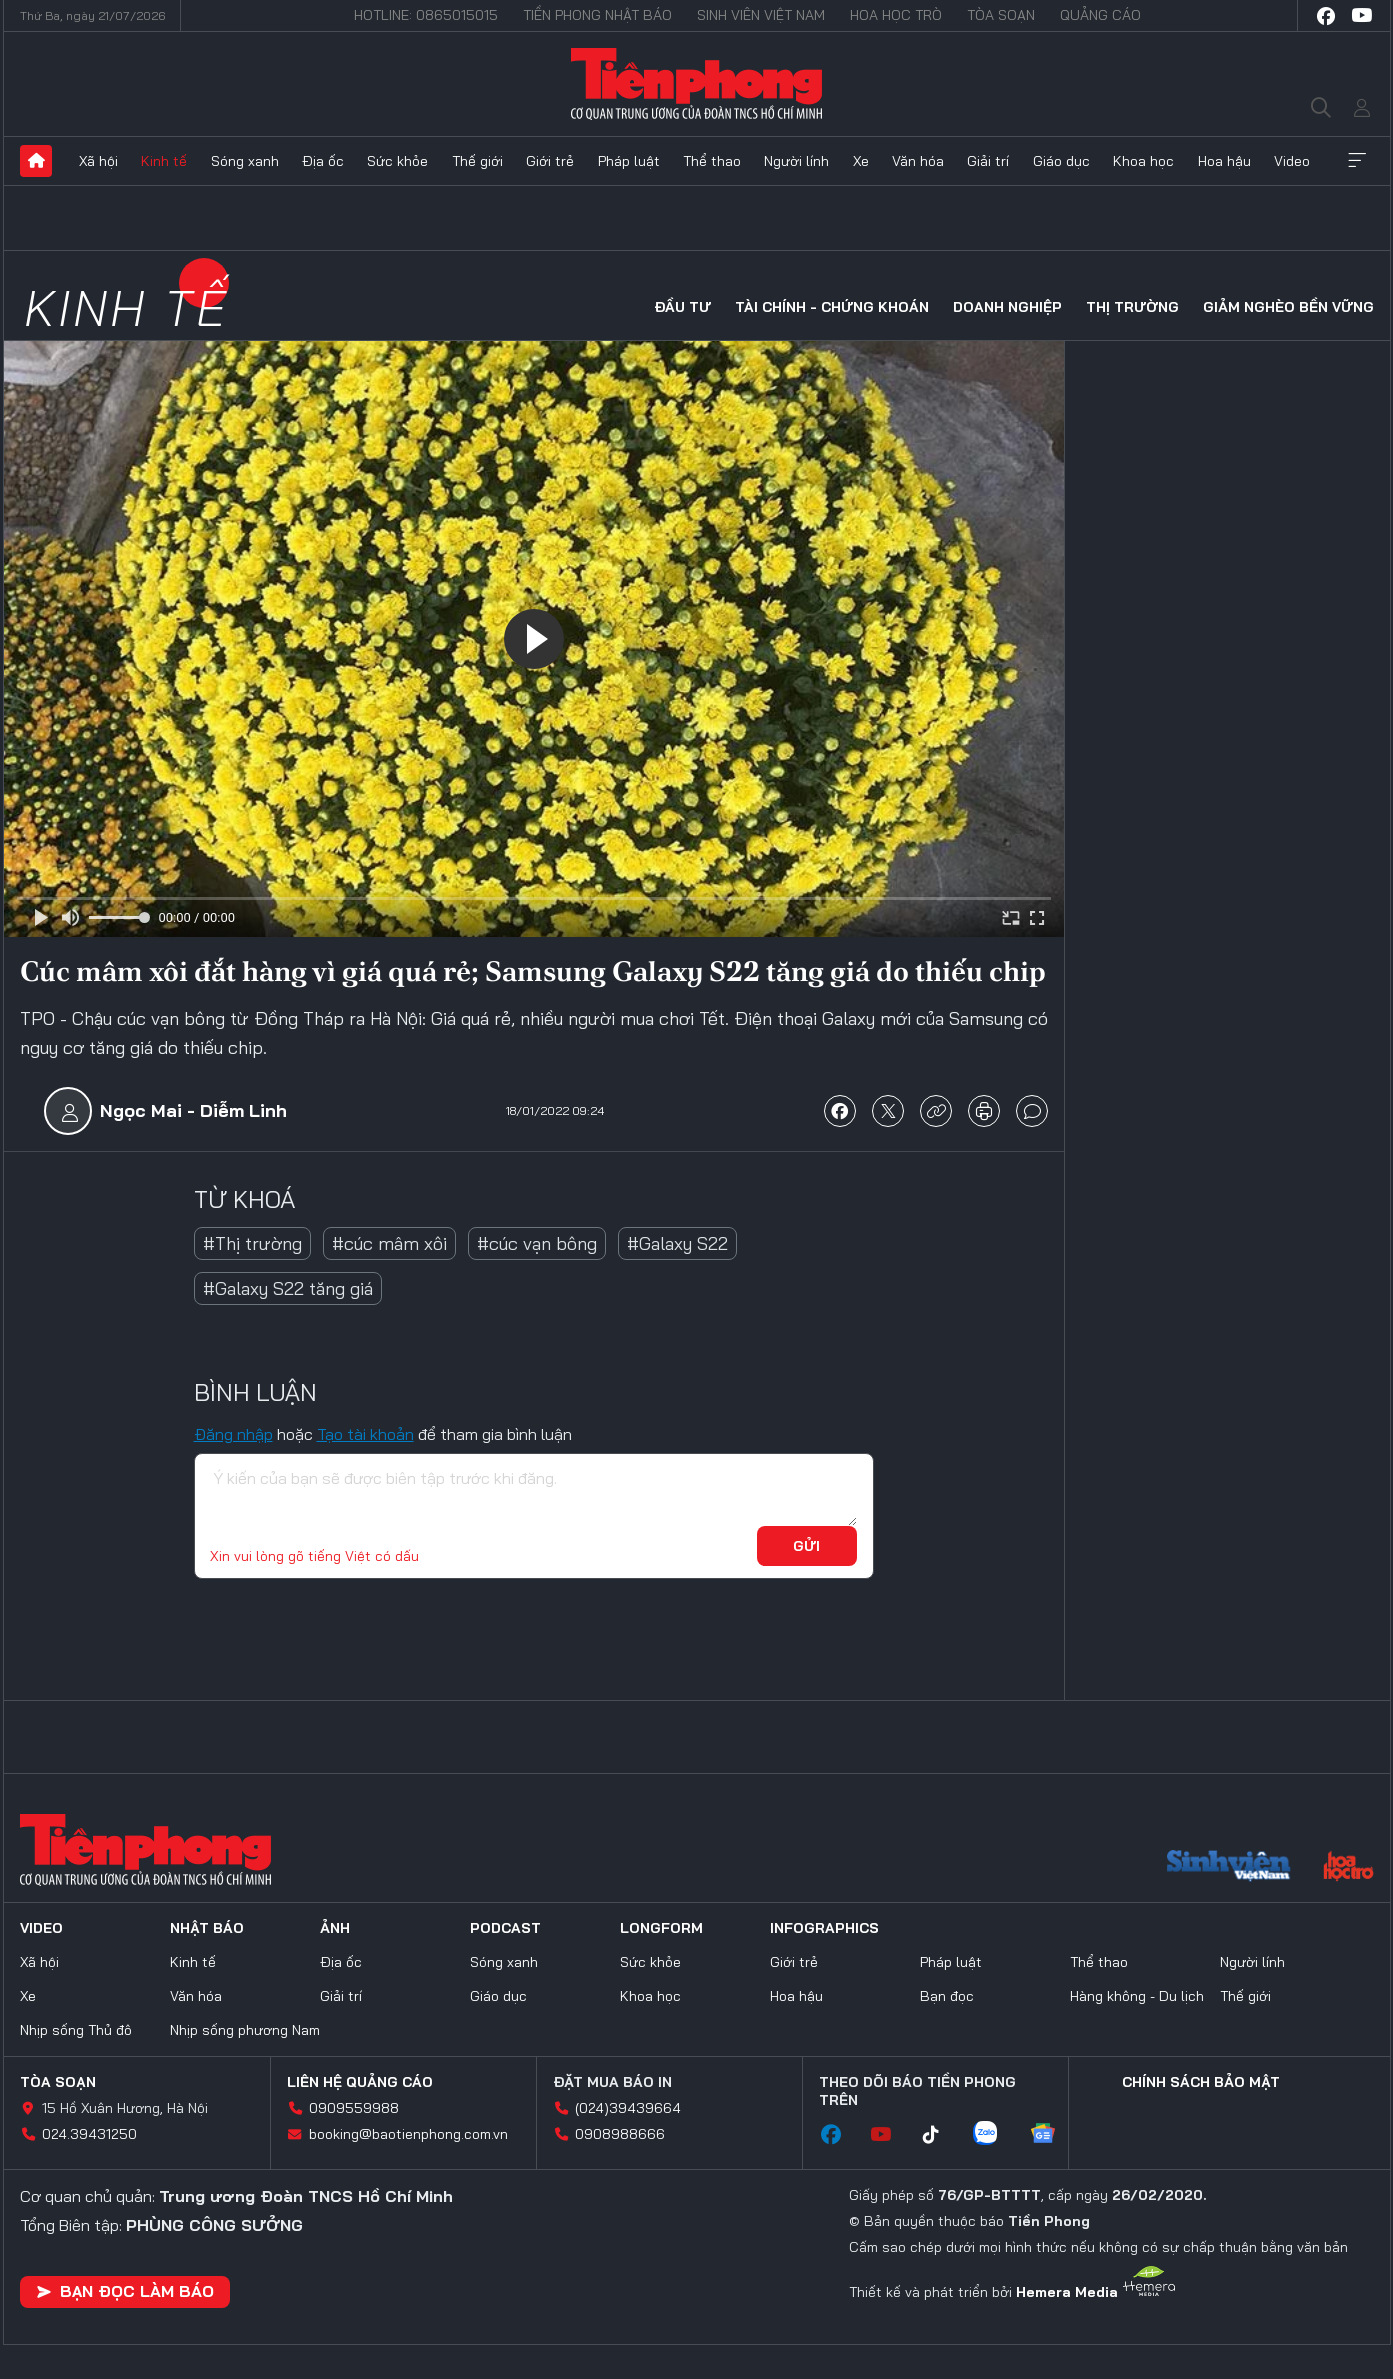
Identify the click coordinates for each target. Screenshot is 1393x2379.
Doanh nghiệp (1007, 307)
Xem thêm (1357, 161)
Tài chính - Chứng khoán (832, 307)
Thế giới (477, 161)
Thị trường (1132, 307)
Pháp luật (629, 161)
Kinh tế (164, 161)
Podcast (505, 1928)
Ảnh (335, 1928)
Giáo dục (1061, 161)
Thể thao (712, 161)
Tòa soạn (1001, 15)
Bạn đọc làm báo (125, 2291)
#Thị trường (252, 1243)
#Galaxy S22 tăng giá (288, 1288)
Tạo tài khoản (365, 1434)
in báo (984, 1111)
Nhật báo (207, 1928)
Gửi (806, 1546)
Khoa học (1143, 161)
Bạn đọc (947, 1996)
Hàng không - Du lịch (1137, 1996)
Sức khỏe (397, 161)
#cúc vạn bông (537, 1243)
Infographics (824, 1928)
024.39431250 (89, 2134)
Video (1292, 161)
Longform (661, 1928)
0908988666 (620, 2134)
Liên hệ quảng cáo (360, 2082)
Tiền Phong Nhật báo (597, 15)
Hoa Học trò (896, 15)
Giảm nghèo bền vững (1288, 307)
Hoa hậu (1224, 161)
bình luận (1032, 1111)
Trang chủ (36, 161)
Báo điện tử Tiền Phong (696, 84)
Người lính (796, 161)
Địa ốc (323, 161)
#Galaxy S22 (677, 1243)
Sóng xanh (245, 161)
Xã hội (98, 161)
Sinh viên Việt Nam (761, 15)
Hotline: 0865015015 (426, 15)
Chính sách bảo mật (1201, 2082)
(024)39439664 (628, 2108)
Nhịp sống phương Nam (245, 2030)
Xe (861, 161)
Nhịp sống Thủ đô (76, 2030)
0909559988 (354, 2108)
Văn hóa (918, 161)
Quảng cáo (1100, 15)
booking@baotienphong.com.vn (408, 2134)
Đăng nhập (233, 1434)
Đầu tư (682, 307)
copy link (936, 1111)
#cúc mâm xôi (389, 1243)
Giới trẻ (550, 161)
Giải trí (988, 161)
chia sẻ (840, 1111)
